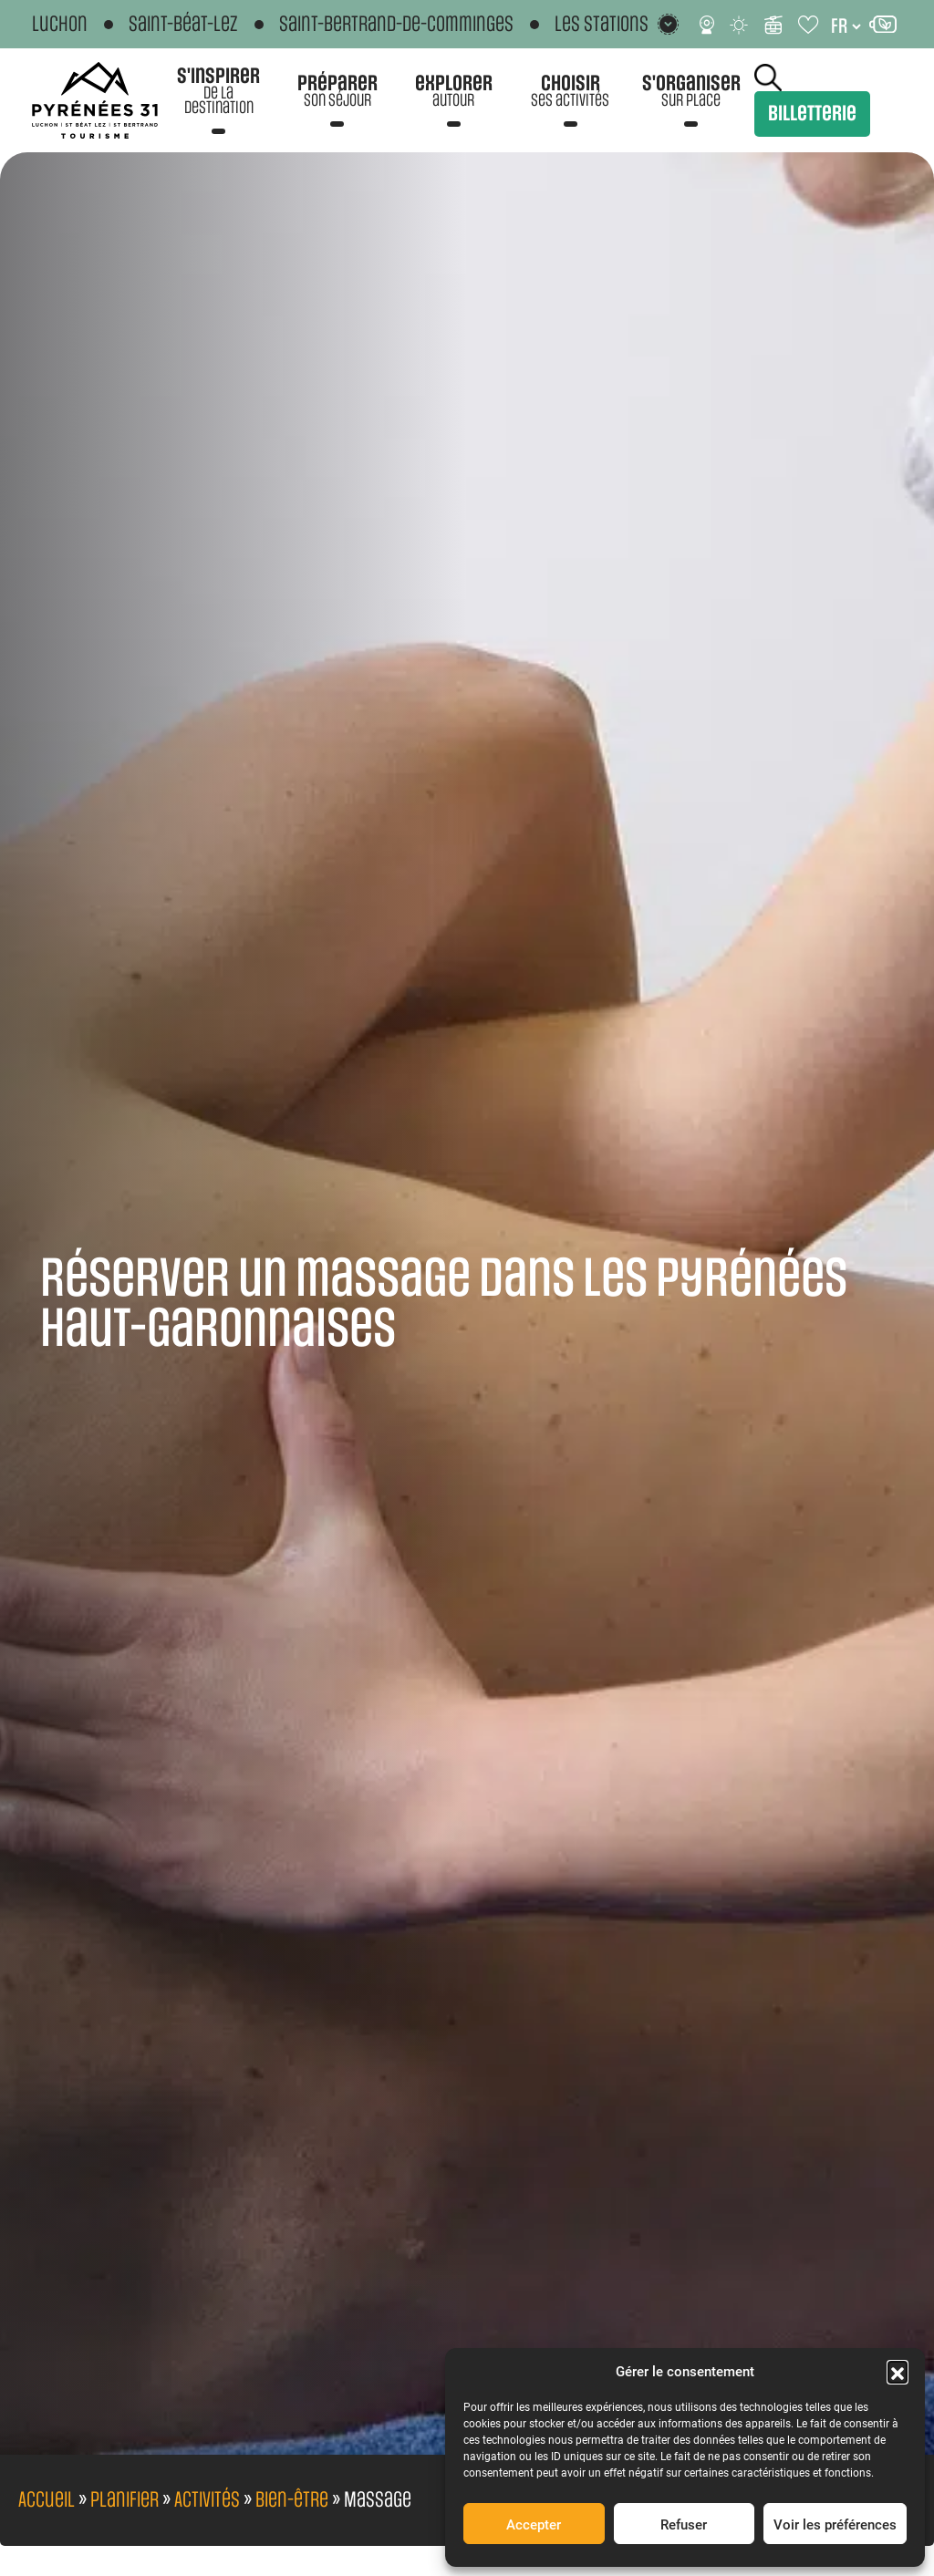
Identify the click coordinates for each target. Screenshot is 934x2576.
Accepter (533, 2524)
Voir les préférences (835, 2524)
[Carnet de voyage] (809, 25)
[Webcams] (706, 25)
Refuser (683, 2524)
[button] (897, 2371)
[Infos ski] (773, 25)
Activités (207, 2500)
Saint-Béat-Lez (183, 25)
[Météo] (739, 25)
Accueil (46, 2500)
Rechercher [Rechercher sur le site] (768, 77)
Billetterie (812, 114)
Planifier (124, 2500)
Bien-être (291, 2500)
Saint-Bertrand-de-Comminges (396, 25)
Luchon (60, 25)
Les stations (602, 24)
